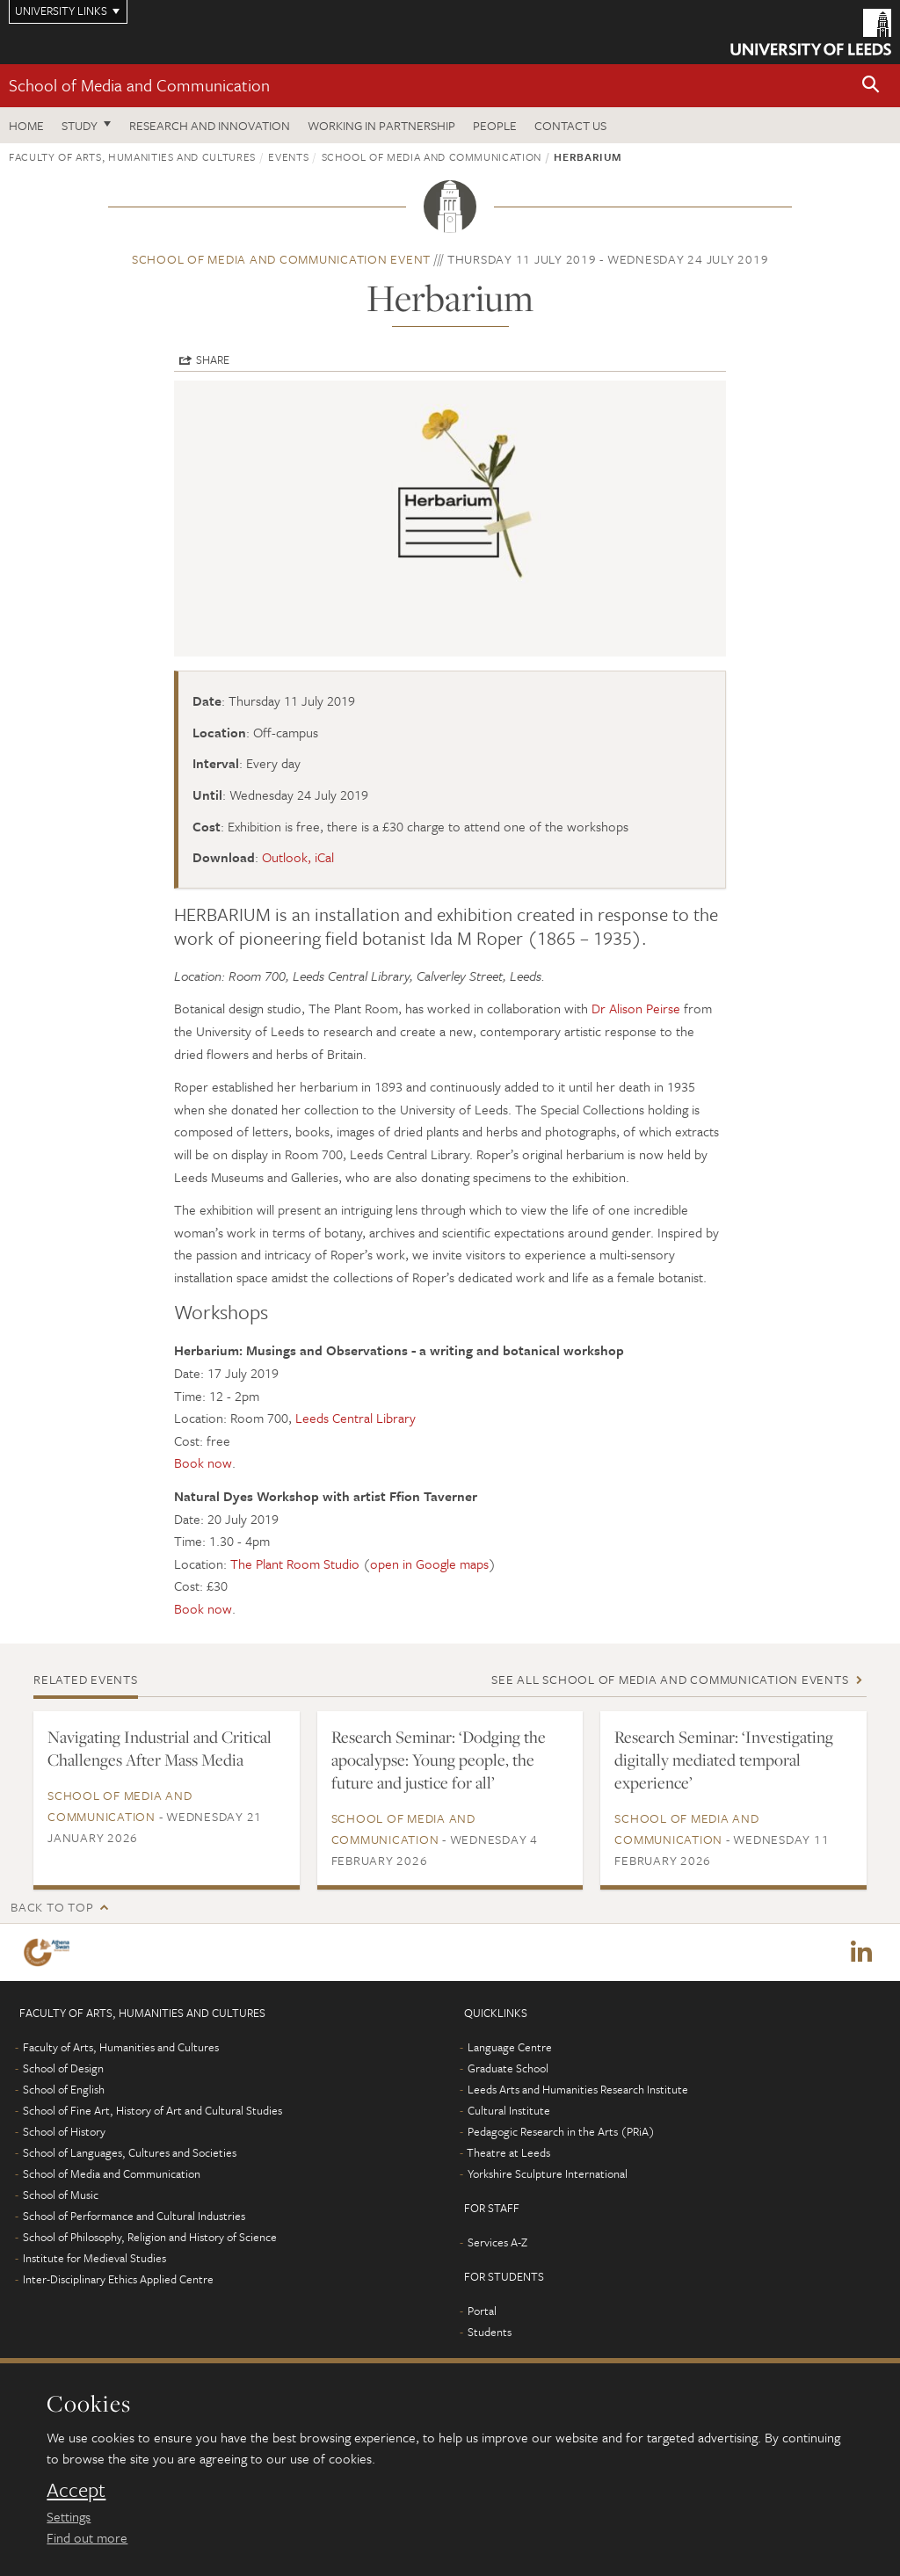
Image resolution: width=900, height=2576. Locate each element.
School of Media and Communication (139, 85)
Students (490, 2332)
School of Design (63, 2069)
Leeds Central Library (355, 1417)
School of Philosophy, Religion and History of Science (150, 2237)
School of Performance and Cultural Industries (134, 2216)
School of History (64, 2132)
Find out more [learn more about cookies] (87, 2537)
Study (80, 125)
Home (26, 125)
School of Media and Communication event (281, 259)
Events (288, 156)
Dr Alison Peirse (636, 1008)
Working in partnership (381, 125)
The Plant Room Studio (294, 1563)
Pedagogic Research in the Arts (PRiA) (561, 2132)
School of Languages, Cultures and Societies (129, 2153)
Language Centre (510, 2048)
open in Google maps (429, 1563)
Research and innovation (209, 125)
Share (212, 359)
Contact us (570, 125)
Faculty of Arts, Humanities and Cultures (132, 156)
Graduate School (508, 2069)
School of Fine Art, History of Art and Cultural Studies (152, 2111)
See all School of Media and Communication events (669, 1679)
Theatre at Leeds (508, 2153)
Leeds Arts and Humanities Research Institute (578, 2090)
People (495, 125)
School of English (64, 2090)
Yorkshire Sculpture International (548, 2174)
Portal (482, 2311)
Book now (203, 1462)
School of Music (60, 2195)
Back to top (52, 1907)
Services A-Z (497, 2243)
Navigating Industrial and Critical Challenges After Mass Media (159, 1748)
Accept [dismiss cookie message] (76, 2489)
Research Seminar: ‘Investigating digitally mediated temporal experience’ (723, 1759)
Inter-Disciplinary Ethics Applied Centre (118, 2280)
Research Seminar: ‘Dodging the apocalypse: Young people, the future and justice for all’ (438, 1759)
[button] (871, 86)
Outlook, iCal (298, 857)
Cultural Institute (509, 2111)
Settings (69, 2516)
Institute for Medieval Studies (94, 2259)
